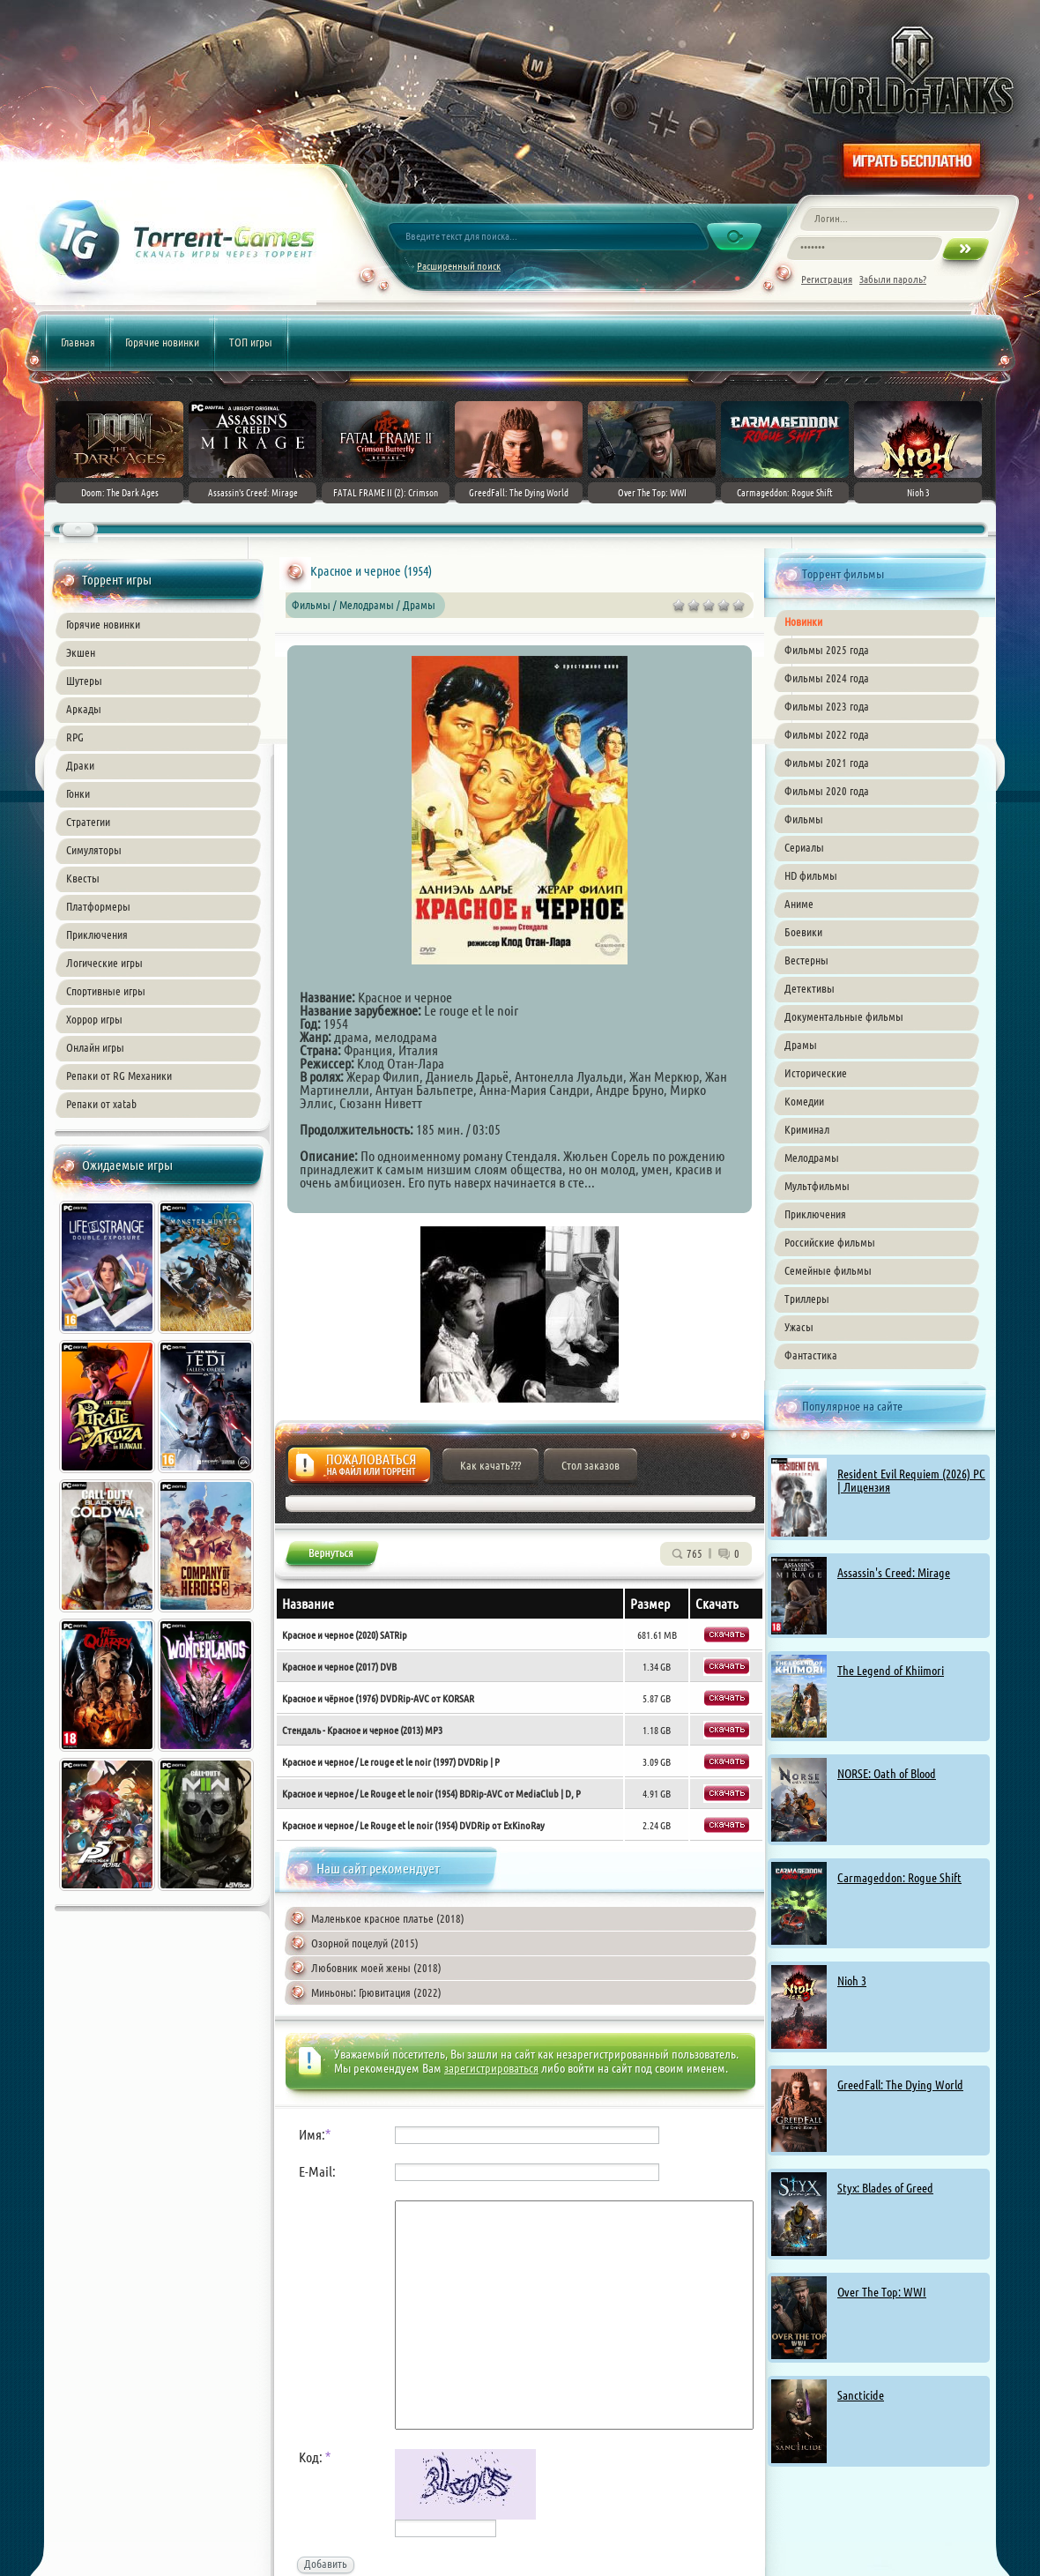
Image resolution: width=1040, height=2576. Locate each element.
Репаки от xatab (101, 1104)
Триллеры (806, 1298)
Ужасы (798, 1327)
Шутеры (84, 680)
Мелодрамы (811, 1157)
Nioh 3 (851, 1981)
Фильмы (803, 819)
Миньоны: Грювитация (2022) (376, 1992)
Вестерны (806, 960)
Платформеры (98, 906)
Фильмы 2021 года (826, 762)
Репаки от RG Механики (119, 1075)
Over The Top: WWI (881, 2292)
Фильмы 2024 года (826, 678)
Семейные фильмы (828, 1270)
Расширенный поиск (459, 266)
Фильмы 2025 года (826, 650)
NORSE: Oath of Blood (886, 1774)
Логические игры (104, 963)
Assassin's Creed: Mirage (893, 1573)
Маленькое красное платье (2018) (387, 1918)
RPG (75, 737)
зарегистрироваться (491, 2068)
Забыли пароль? (892, 279)
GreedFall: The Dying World (900, 2085)
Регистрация (826, 279)
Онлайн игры (95, 1047)
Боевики (803, 932)
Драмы (800, 1045)
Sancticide (860, 2395)
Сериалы (804, 847)
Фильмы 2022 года (826, 734)
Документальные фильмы (843, 1016)
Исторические (815, 1073)
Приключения (97, 934)
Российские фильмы (829, 1242)
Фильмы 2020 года (826, 791)
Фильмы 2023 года (826, 706)
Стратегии (88, 821)
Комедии (804, 1101)
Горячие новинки (162, 342)
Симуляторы (94, 850)
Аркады (83, 709)
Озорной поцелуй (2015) (365, 1943)
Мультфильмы (817, 1186)
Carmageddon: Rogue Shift (899, 1878)
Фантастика (810, 1355)
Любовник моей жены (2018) (376, 1968)
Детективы (809, 988)
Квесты (83, 878)
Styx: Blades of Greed (885, 2188)
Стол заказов (590, 1465)
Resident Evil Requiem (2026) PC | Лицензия (911, 1480)
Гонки (78, 793)
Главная (78, 342)
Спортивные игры (105, 991)
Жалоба (359, 1470)
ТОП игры (250, 342)
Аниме (798, 903)
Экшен (80, 652)
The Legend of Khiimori (890, 1671)
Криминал (806, 1129)
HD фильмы (810, 875)
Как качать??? (490, 1465)
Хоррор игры (94, 1019)
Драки (80, 765)
